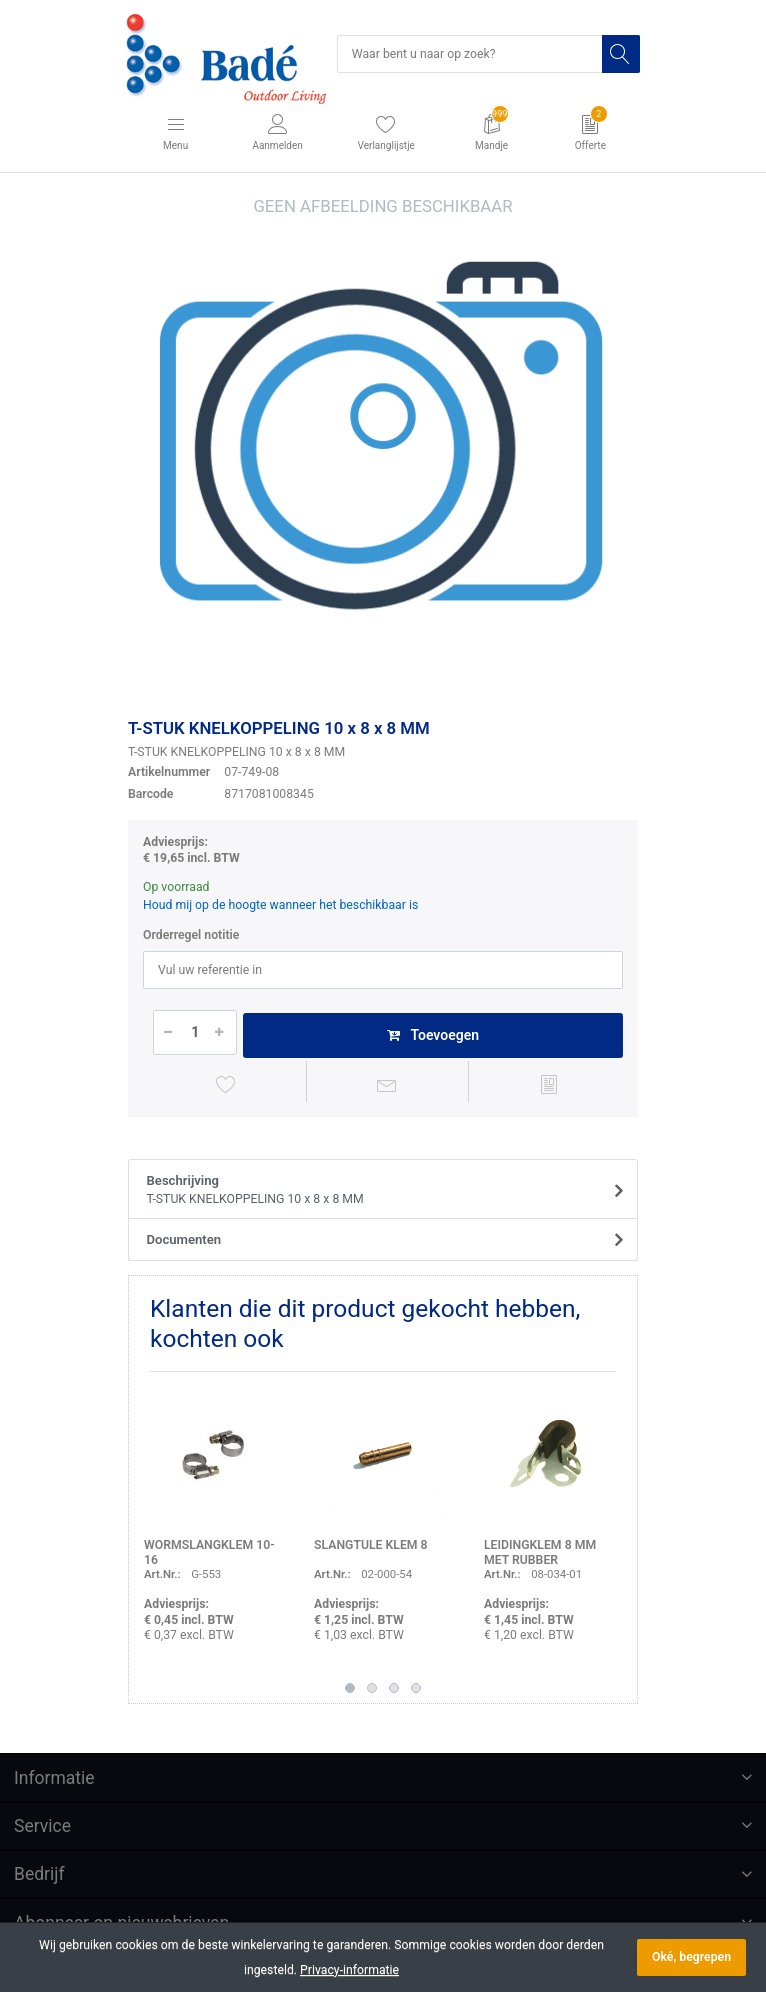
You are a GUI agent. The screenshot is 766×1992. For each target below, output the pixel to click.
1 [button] (350, 1688)
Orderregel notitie (191, 935)
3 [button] (394, 1688)
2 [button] (372, 1688)
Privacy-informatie (349, 1970)
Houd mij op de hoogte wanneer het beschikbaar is (280, 905)
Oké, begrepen (691, 1957)
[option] (383, 449)
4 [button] (416, 1688)
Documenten (184, 1239)
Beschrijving (377, 1191)
